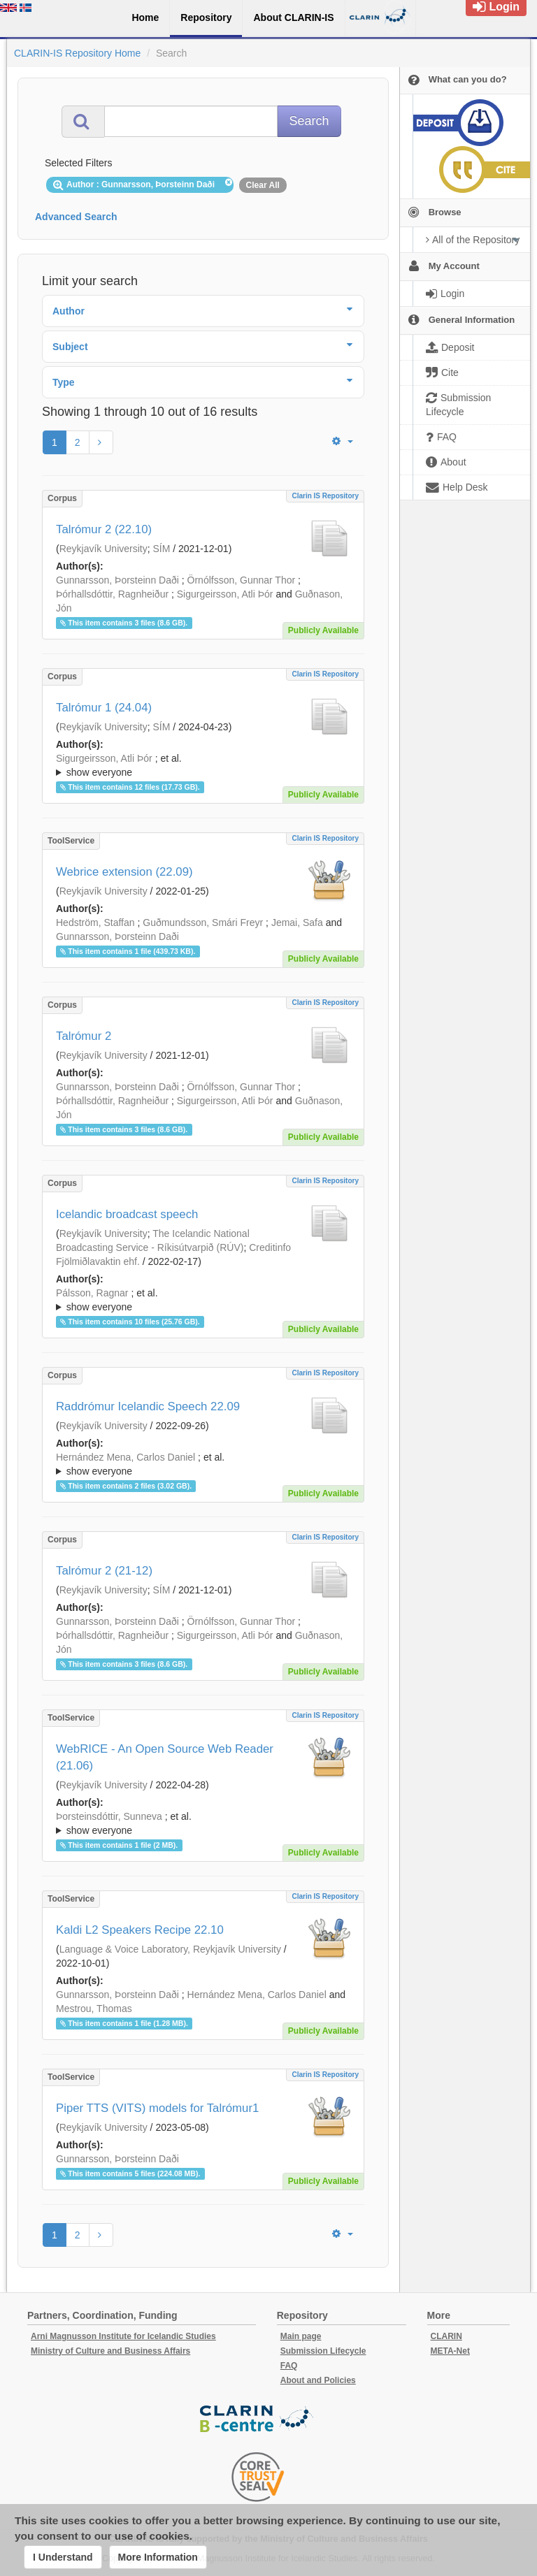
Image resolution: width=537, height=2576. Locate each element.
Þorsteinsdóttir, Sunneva (109, 1816)
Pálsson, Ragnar (92, 1292)
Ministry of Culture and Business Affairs (110, 2351)
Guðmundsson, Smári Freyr (203, 922)
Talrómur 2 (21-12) (104, 1570)
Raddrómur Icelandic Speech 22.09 (148, 1406)
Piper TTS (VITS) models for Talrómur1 (157, 2108)
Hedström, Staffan (95, 922)
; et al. (203, 766)
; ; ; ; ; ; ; (203, 1464)
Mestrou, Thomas (94, 2008)
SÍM (161, 548)
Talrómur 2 (83, 1036)
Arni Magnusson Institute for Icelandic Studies (123, 2336)
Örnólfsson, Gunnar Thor (241, 580)
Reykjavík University (103, 548)
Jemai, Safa (297, 922)
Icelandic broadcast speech (127, 1214)
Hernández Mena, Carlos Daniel (125, 1457)
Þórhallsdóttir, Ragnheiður (112, 594)
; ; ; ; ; (203, 765)
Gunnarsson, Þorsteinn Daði (117, 580)
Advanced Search (76, 216)
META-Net (450, 2351)
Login (496, 7)
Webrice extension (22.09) (124, 871)
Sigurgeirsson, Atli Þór (225, 594)
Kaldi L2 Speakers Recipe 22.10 (140, 1930)
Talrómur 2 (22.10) (104, 529)
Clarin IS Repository (325, 496)
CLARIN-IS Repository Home (77, 53)
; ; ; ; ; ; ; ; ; (203, 1300)
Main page (301, 2336)
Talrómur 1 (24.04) (104, 707)
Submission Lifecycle (323, 2351)
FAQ (289, 2366)
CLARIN (446, 2336)
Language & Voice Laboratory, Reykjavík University (170, 1949)
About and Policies (318, 2380)
